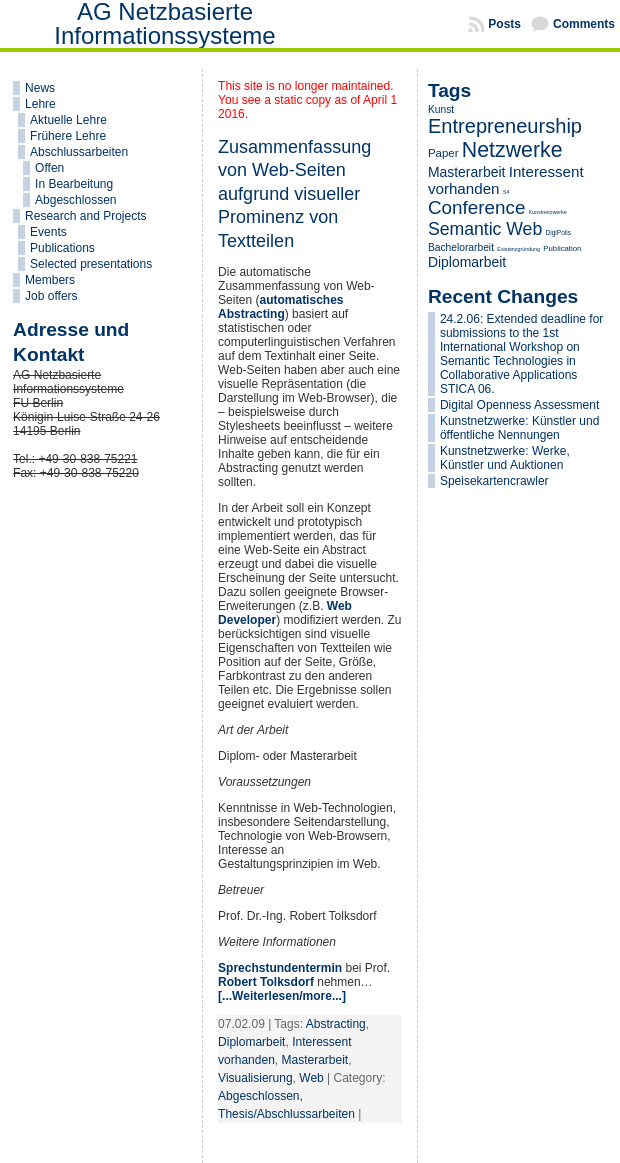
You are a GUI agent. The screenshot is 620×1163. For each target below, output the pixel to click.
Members (50, 280)
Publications (62, 248)
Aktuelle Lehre (68, 120)
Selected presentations (91, 264)
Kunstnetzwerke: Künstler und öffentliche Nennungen (519, 428)
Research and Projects (85, 216)
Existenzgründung (518, 249)
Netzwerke (512, 150)
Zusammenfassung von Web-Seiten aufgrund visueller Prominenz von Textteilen (294, 194)
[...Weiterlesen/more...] (282, 996)
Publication (562, 248)
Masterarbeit (314, 1060)
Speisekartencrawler (494, 481)
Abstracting (336, 1024)
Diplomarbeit (251, 1042)
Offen (49, 168)
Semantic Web (485, 229)
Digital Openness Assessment (519, 405)
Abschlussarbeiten (79, 152)
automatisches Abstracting (280, 307)
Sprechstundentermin (280, 968)
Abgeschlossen (75, 200)
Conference (477, 207)
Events (48, 232)
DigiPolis (558, 232)
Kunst (441, 109)
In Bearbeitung (74, 184)
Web (311, 1078)
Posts (504, 24)
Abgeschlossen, (260, 1096)
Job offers (51, 296)
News (40, 88)
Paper (443, 153)
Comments (584, 24)
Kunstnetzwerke (548, 212)
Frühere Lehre (68, 136)
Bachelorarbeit (461, 247)
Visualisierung (255, 1078)
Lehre (40, 104)
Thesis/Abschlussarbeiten (286, 1114)
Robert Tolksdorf (266, 982)
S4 (506, 192)
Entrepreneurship (505, 126)
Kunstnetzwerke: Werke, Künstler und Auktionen (505, 458)
